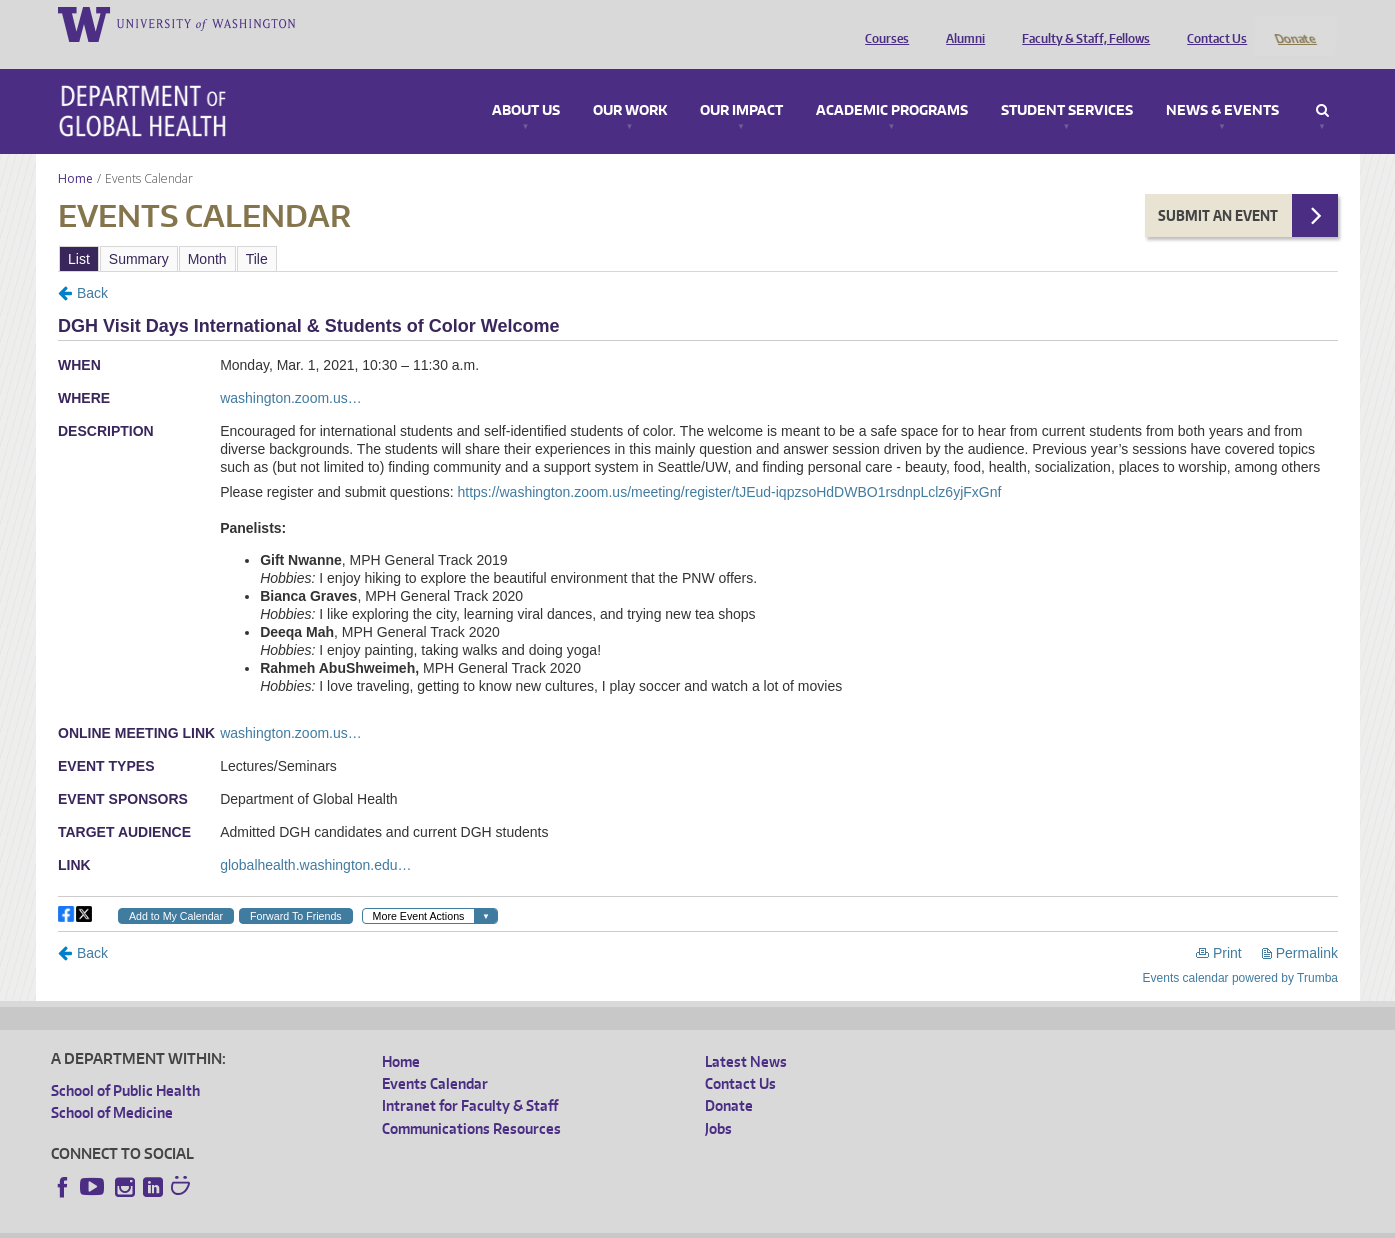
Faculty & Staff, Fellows (1081, 23)
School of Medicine (112, 1086)
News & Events (1222, 84)
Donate (1294, 23)
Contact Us (1212, 23)
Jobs (718, 1101)
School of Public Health (125, 1063)
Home (75, 151)
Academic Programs (892, 84)
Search (1322, 84)
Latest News (746, 1034)
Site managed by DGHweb (516, 1222)
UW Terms (397, 1222)
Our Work (630, 84)
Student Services (1067, 84)
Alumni (960, 23)
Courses (882, 23)
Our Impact (741, 84)
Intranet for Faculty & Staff (470, 1079)
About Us (526, 84)
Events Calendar (435, 1057)
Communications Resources (471, 1101)
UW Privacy (316, 1222)
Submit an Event (1218, 188)
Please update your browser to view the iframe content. (698, 231)
